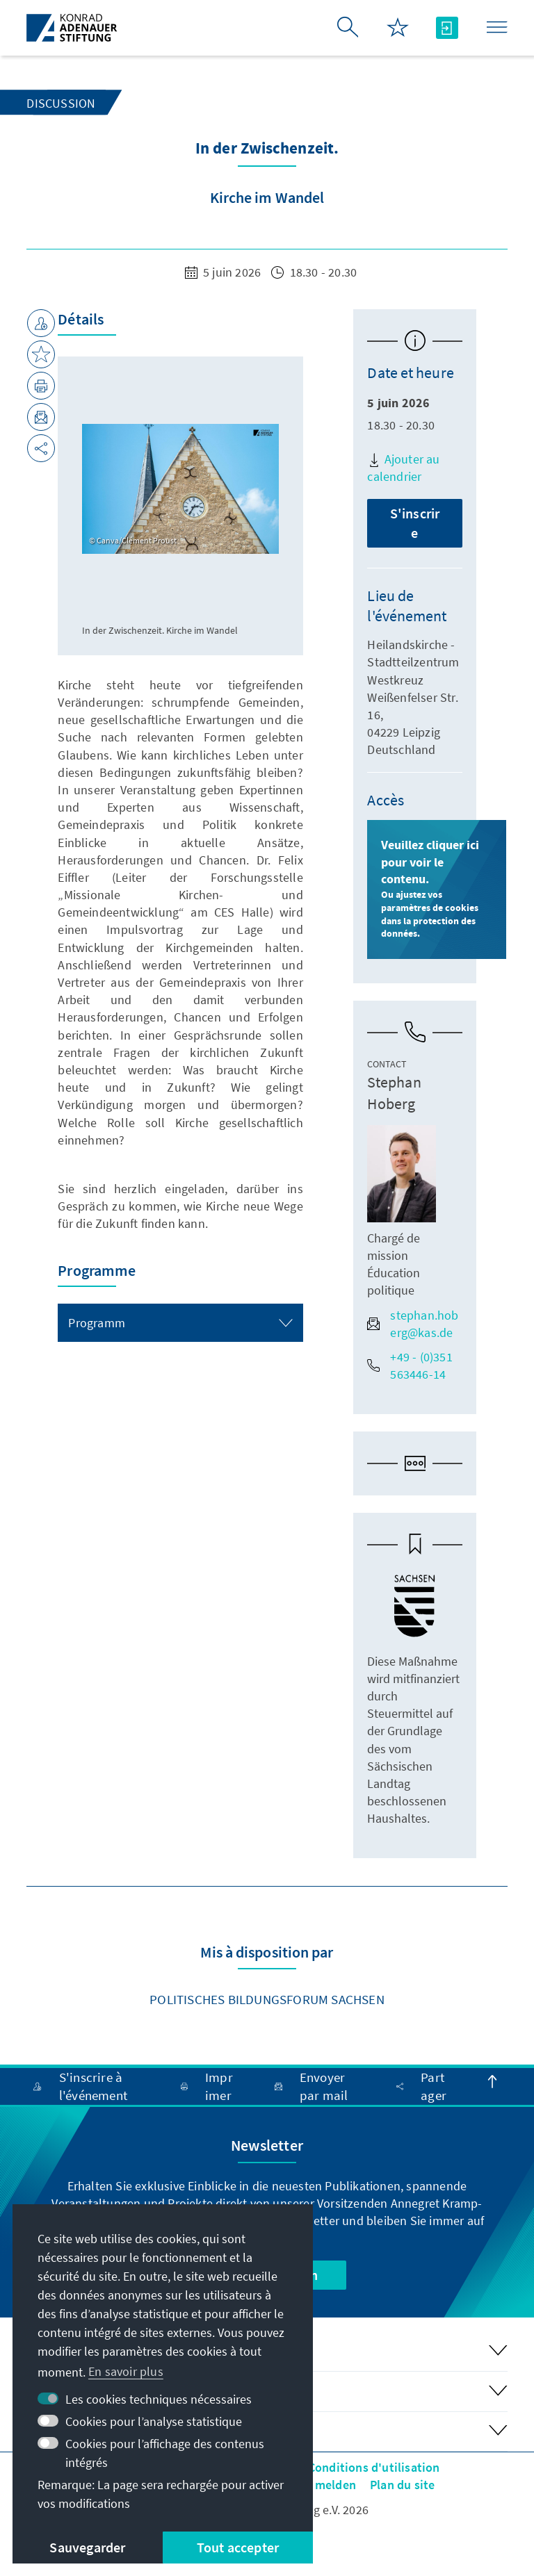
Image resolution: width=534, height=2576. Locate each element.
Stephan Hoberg (394, 1092)
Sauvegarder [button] (87, 2547)
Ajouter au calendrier (403, 467)
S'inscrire (415, 522)
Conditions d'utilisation (374, 2467)
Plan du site (402, 2485)
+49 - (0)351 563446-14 (409, 1365)
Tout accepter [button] (238, 2547)
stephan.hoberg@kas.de (412, 1323)
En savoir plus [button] (125, 2371)
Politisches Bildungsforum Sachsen (267, 1999)
